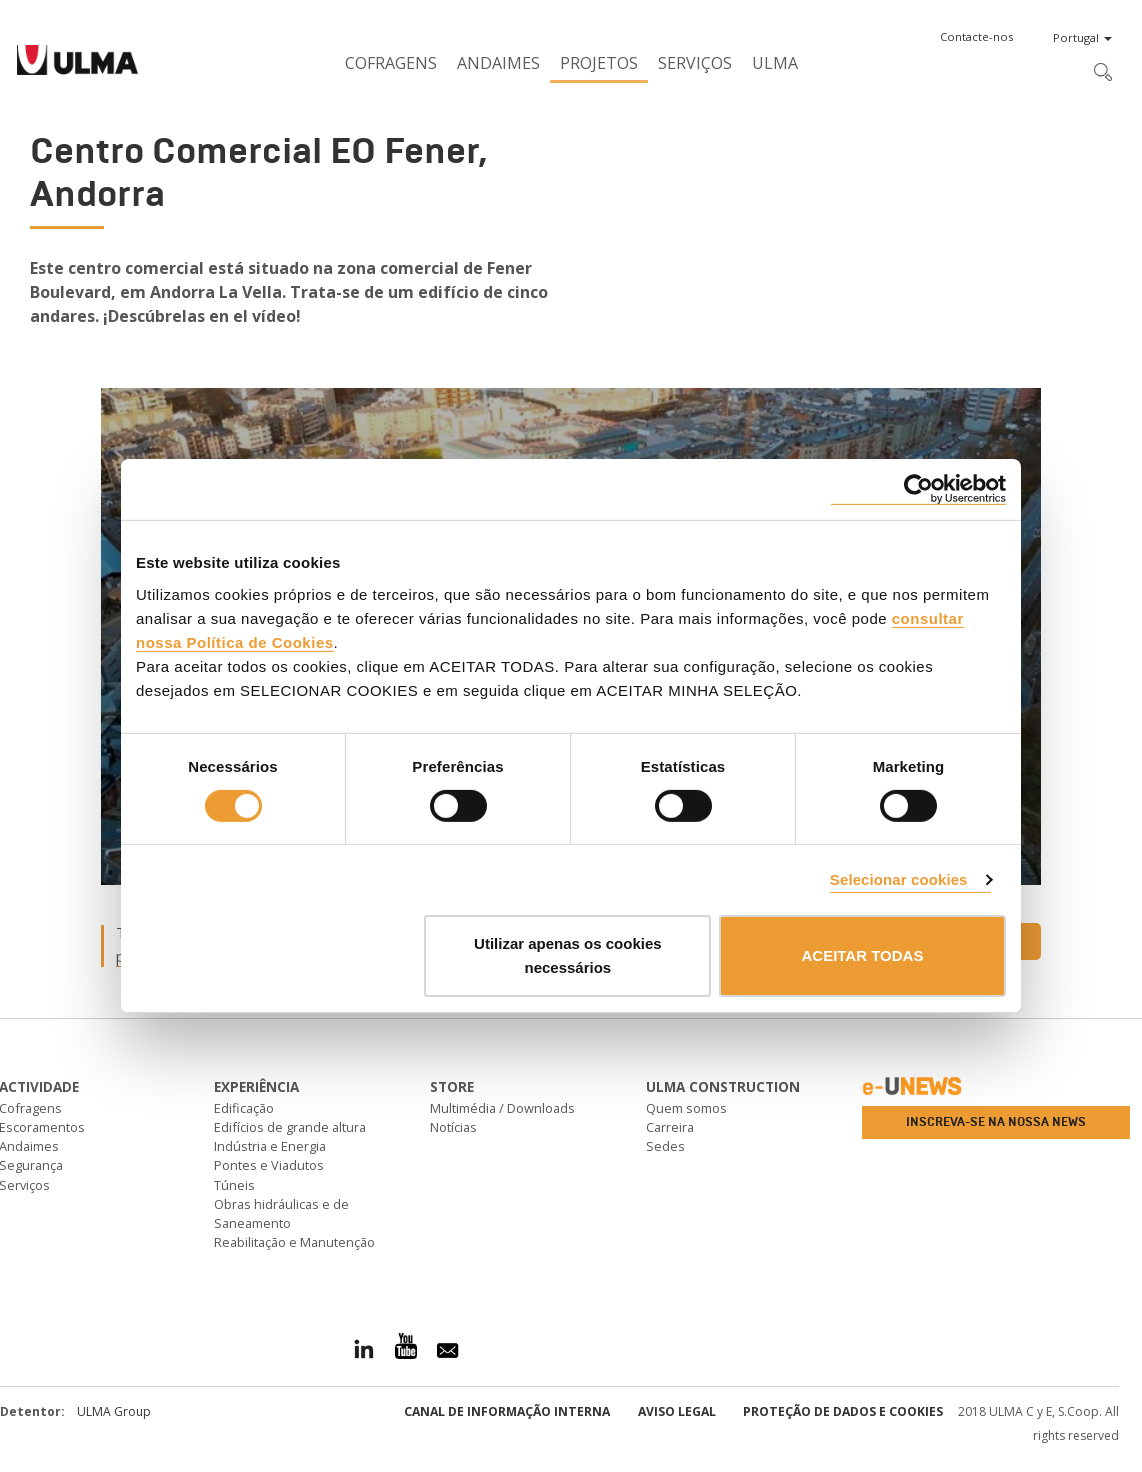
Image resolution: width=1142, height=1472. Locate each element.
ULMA (775, 63)
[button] (976, 37)
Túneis (234, 1185)
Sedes (665, 1146)
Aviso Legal (677, 1411)
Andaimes (498, 63)
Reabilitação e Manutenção (294, 1242)
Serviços (695, 63)
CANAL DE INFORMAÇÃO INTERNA (507, 1411)
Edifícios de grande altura (290, 1127)
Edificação (244, 1108)
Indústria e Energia (270, 1146)
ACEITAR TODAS (862, 955)
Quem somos (686, 1108)
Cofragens (391, 63)
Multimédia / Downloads (502, 1108)
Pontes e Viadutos (269, 1165)
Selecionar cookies (899, 879)
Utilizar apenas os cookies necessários (568, 955)
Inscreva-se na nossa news (996, 1122)
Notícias (453, 1127)
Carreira (670, 1127)
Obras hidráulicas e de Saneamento (281, 1213)
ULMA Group (114, 1411)
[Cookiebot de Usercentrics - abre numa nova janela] (918, 489)
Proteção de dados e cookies (843, 1411)
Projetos (599, 63)
